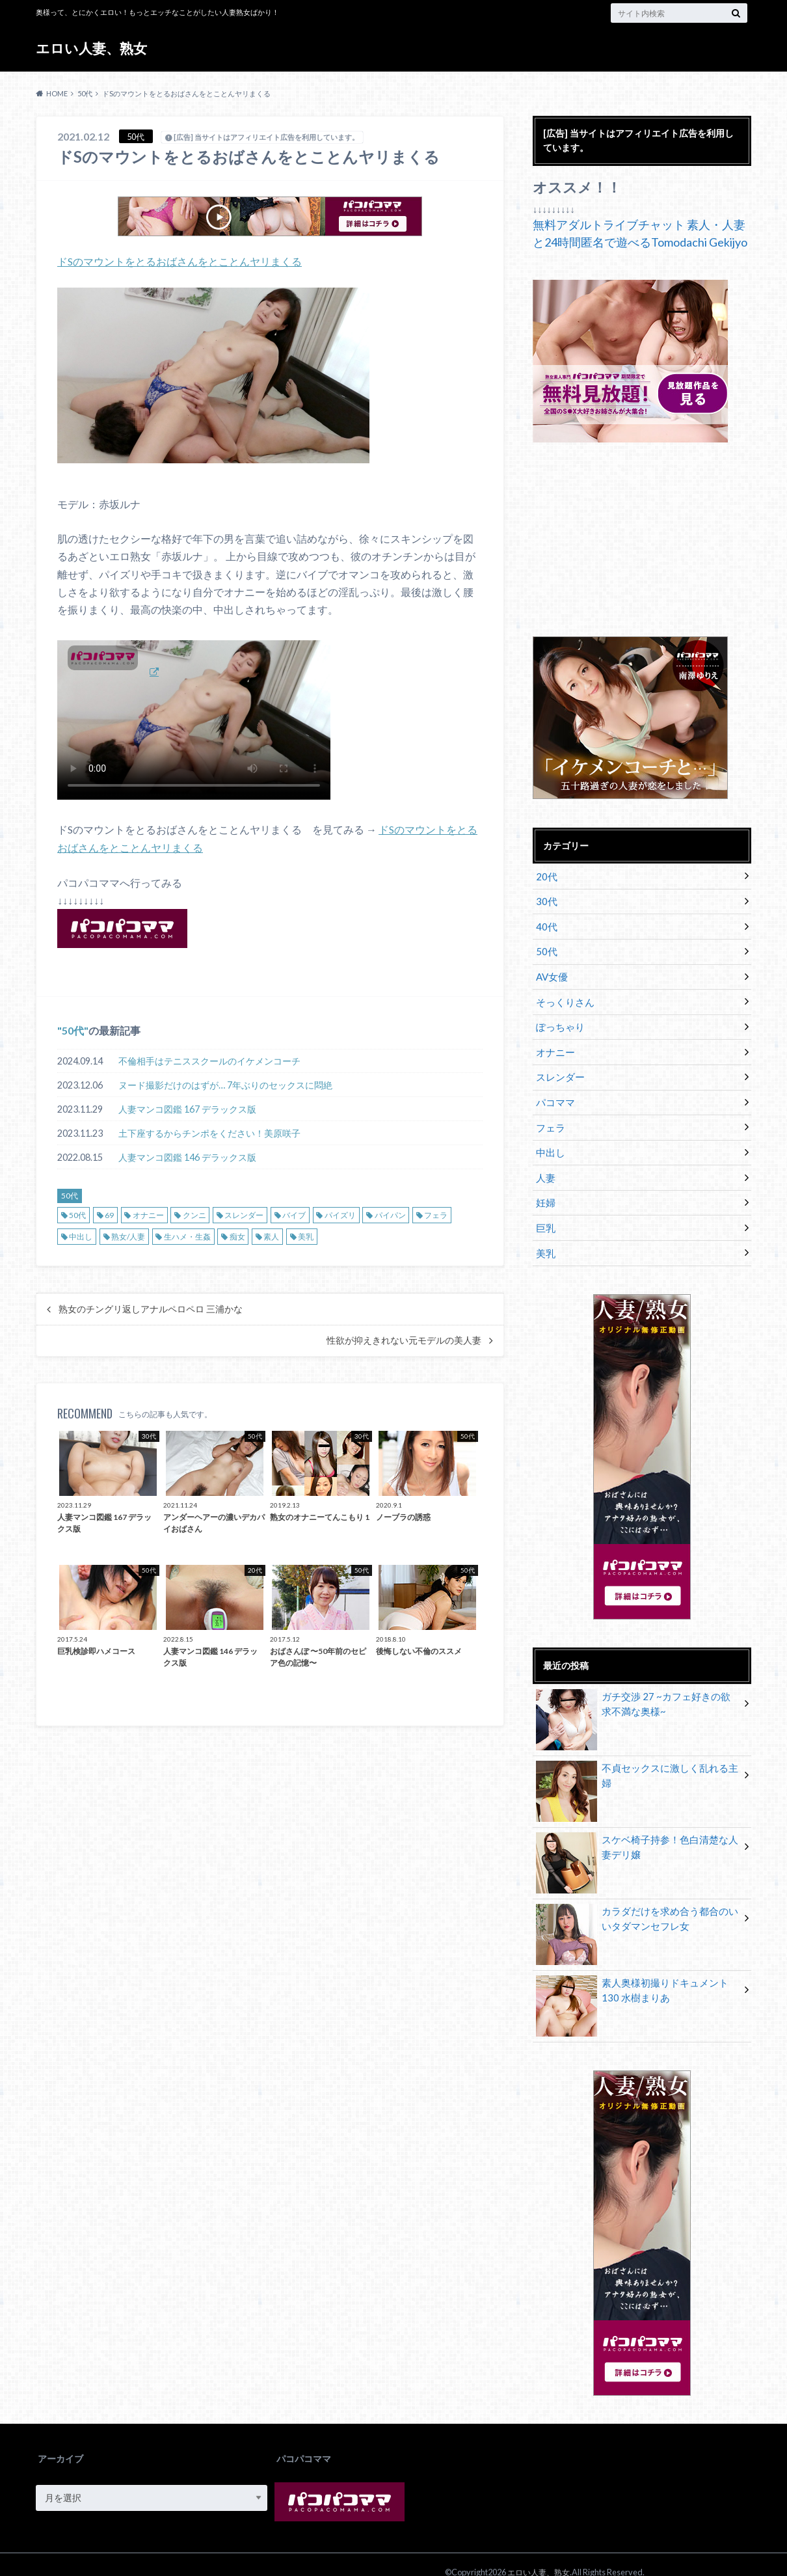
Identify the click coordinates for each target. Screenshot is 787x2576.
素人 (271, 1235)
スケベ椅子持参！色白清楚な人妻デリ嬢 (636, 1831)
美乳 (305, 1235)
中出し (80, 1235)
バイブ (294, 1214)
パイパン (390, 1214)
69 (109, 1214)
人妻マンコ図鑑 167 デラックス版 (187, 1107)
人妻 (544, 1164)
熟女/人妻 (128, 1235)
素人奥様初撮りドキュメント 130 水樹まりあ (636, 1974)
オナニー (148, 1214)
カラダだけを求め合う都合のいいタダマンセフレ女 (636, 1902)
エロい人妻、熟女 (94, 48)
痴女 (237, 1235)
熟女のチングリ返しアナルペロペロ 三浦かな (151, 1308)
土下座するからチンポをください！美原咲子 (209, 1131)
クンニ (194, 1214)
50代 (73, 1029)
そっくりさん (562, 995)
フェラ (435, 1214)
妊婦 (544, 1188)
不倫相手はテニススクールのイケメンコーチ (209, 1059)
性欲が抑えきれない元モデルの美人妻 (404, 1340)
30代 (545, 899)
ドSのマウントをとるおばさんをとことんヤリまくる (179, 261)
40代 (545, 923)
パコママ (553, 1092)
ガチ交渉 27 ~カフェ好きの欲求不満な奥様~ (637, 1688)
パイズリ (340, 1214)
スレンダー (243, 1214)
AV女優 (550, 971)
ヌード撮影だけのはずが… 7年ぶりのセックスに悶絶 (225, 1083)
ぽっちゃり (558, 1019)
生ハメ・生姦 (187, 1235)
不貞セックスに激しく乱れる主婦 (636, 1753)
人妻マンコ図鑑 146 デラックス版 (187, 1155)
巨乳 (544, 1212)
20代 (545, 875)
